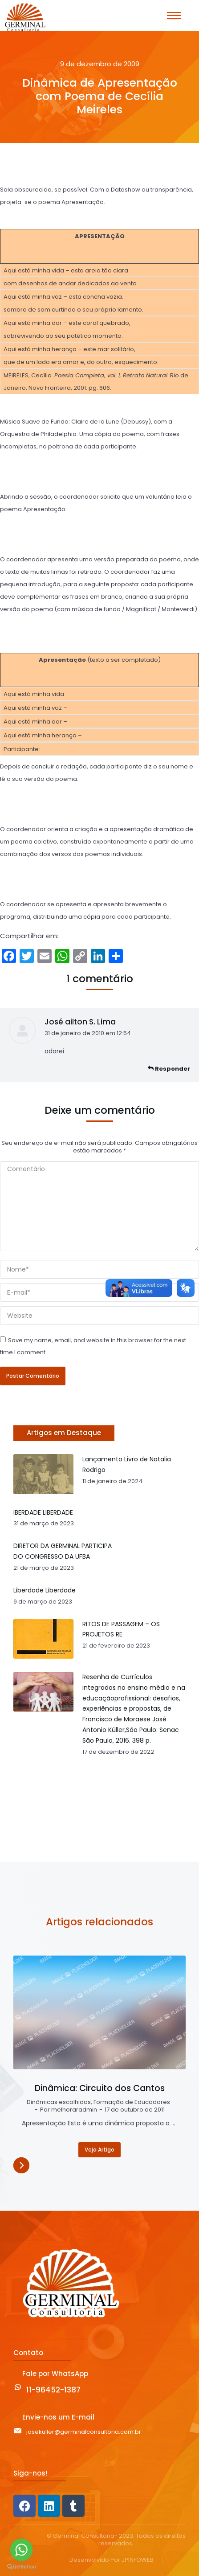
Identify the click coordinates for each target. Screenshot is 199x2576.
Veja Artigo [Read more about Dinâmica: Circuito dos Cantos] (99, 2149)
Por (68, 2110)
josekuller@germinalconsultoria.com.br (83, 2432)
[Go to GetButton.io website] (21, 2567)
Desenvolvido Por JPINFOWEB (111, 2560)
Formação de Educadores (131, 2102)
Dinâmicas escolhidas (59, 2102)
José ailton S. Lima (80, 1021)
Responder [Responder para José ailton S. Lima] (169, 1068)
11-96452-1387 (53, 2389)
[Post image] (99, 2012)
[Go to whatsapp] (21, 2550)
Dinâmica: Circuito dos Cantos (100, 2088)
